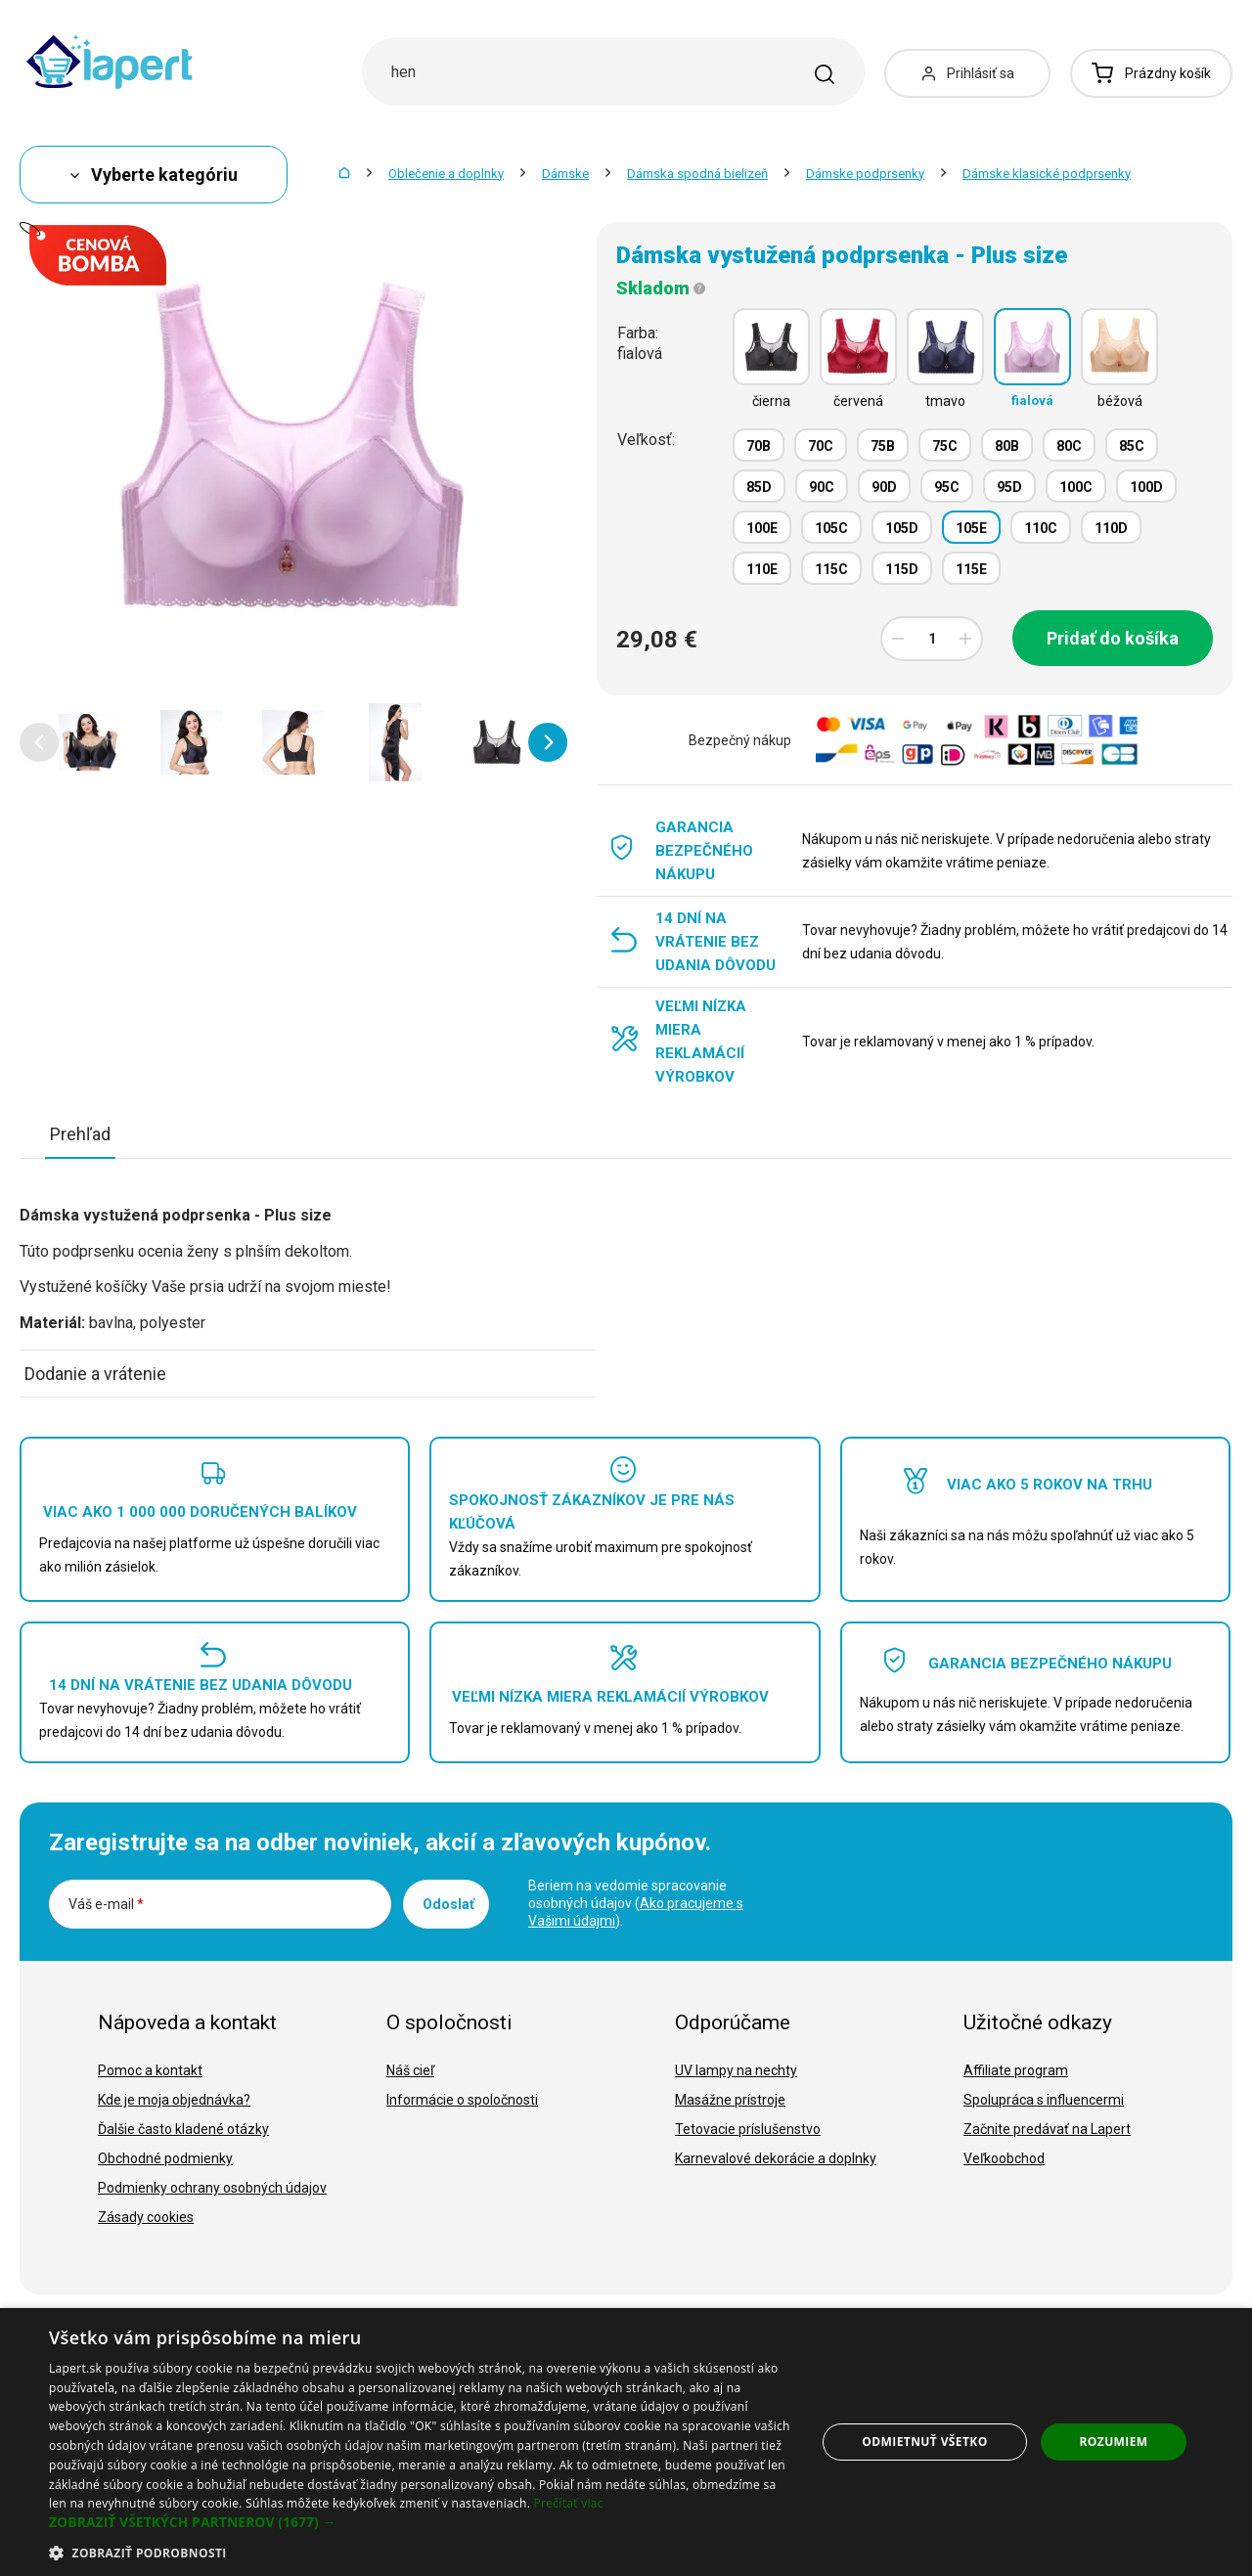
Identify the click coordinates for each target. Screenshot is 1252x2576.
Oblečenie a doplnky (446, 173)
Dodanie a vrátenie (95, 1373)
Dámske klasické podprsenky (1046, 173)
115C (831, 569)
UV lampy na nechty (736, 2070)
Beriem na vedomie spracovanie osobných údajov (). (635, 1903)
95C (947, 487)
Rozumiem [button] (1114, 2441)
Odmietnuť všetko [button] (924, 2441)
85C (1131, 446)
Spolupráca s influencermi (1043, 2100)
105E (971, 528)
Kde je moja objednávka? (174, 2100)
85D (759, 487)
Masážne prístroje (730, 2100)
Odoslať (448, 1904)
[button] (39, 742)
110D (1111, 528)
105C (831, 528)
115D (901, 569)
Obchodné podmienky (165, 2158)
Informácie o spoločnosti (462, 2100)
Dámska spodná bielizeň (697, 173)
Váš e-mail (106, 1904)
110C (1040, 528)
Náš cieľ (410, 2070)
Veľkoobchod (1004, 2158)
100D (1146, 487)
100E (762, 528)
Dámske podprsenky (865, 173)
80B (1007, 446)
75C (945, 446)
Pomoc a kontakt (150, 2070)
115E (971, 569)
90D (884, 487)
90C (821, 487)
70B (758, 446)
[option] (90, 742)
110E (762, 569)
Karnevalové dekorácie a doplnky (775, 2158)
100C (1076, 487)
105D (901, 528)
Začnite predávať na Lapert (1047, 2129)
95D (1009, 487)
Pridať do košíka (1113, 638)
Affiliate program (1015, 2070)
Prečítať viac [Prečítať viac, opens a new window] (569, 2503)
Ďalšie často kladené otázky (183, 2129)
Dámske (565, 173)
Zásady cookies (146, 2217)
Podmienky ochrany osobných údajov (212, 2188)
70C (820, 446)
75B (883, 446)
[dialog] (626, 2442)
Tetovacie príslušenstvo (748, 2129)
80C (1069, 446)
